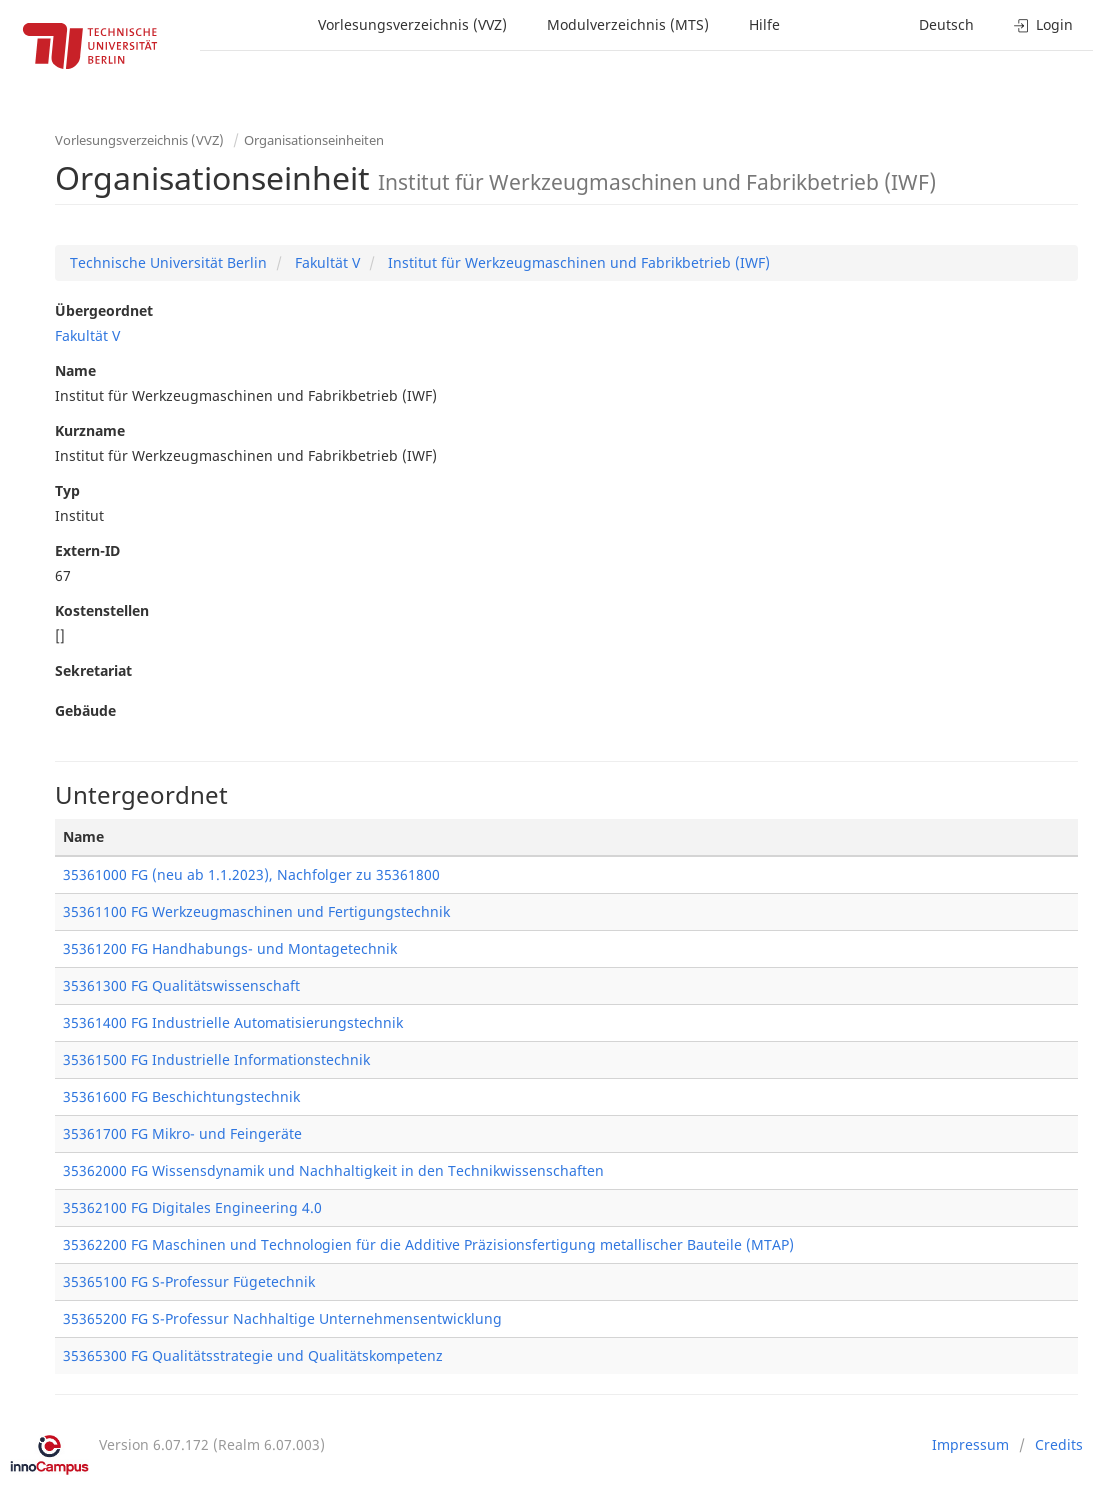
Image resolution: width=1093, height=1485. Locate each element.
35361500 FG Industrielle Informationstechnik (216, 1059)
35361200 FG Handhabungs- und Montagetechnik (230, 948)
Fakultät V (325, 262)
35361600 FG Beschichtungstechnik (181, 1096)
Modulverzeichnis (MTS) (628, 24)
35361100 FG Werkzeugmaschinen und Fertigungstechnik (256, 911)
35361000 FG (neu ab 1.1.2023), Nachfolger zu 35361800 (251, 874)
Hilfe (764, 24)
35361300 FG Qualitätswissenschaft (181, 985)
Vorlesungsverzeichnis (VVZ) (412, 24)
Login (1043, 24)
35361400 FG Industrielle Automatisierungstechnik (233, 1022)
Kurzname (90, 430)
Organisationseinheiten (314, 140)
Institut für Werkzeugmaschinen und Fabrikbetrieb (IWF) (577, 262)
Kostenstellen (102, 610)
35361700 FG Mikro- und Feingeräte (182, 1133)
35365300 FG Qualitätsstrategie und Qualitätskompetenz (253, 1355)
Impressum (970, 1444)
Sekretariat (93, 670)
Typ (67, 490)
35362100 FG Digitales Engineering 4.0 (192, 1207)
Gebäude (85, 710)
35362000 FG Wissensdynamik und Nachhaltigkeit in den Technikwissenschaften (333, 1170)
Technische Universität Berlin (168, 262)
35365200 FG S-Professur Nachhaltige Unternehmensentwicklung (282, 1318)
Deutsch (946, 24)
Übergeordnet (104, 310)
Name (75, 370)
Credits (1059, 1444)
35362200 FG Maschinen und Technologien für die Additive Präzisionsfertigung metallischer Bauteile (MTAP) (428, 1244)
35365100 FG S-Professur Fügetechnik (189, 1281)
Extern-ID (87, 550)
